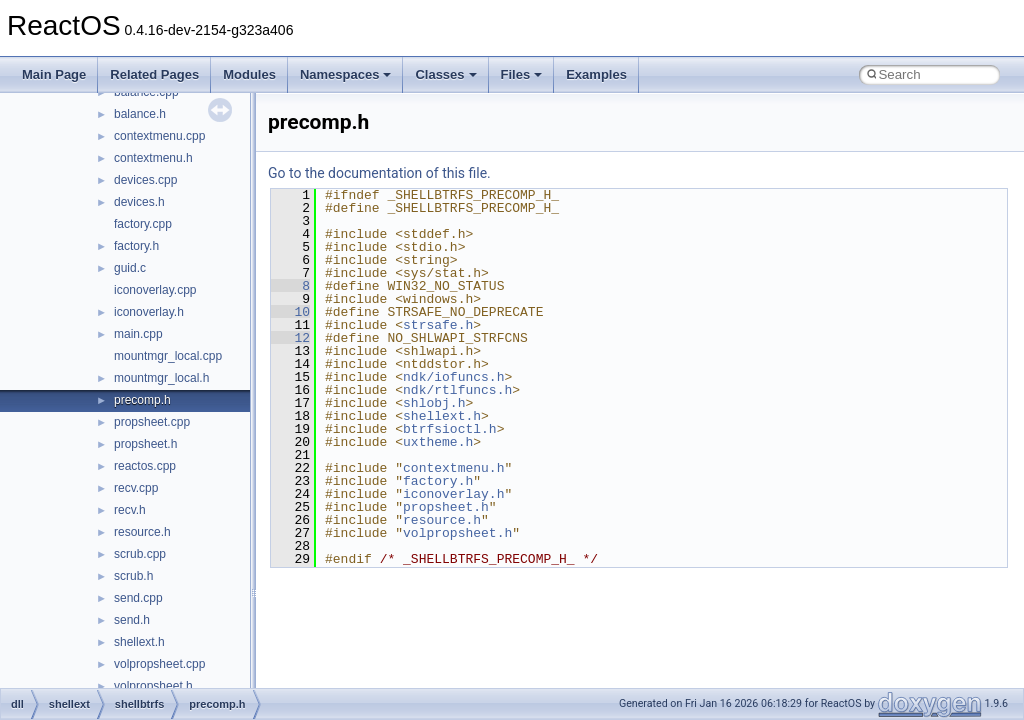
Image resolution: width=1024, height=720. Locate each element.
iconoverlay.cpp (155, 290)
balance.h (140, 114)
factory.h (136, 246)
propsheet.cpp (152, 422)
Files (522, 74)
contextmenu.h (153, 158)
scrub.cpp (140, 554)
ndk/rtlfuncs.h (457, 390)
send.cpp (138, 598)
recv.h (130, 510)
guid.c (130, 268)
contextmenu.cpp (159, 136)
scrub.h (133, 576)
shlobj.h (434, 403)
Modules (249, 74)
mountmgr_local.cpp (168, 356)
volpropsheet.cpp (159, 664)
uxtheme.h (438, 442)
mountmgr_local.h (161, 378)
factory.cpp (143, 224)
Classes (445, 74)
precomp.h (142, 400)
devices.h (139, 202)
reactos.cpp (145, 466)
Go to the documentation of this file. (379, 173)
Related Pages (154, 74)
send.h (132, 620)
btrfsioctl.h (450, 429)
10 (290, 312)
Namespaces (346, 74)
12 (290, 338)
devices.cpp (145, 180)
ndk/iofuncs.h (453, 377)
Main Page (54, 74)
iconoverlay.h (149, 312)
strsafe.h (438, 325)
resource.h (142, 532)
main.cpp (138, 334)
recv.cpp (136, 488)
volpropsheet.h (153, 686)
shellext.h (139, 642)
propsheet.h (145, 444)
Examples (596, 74)
